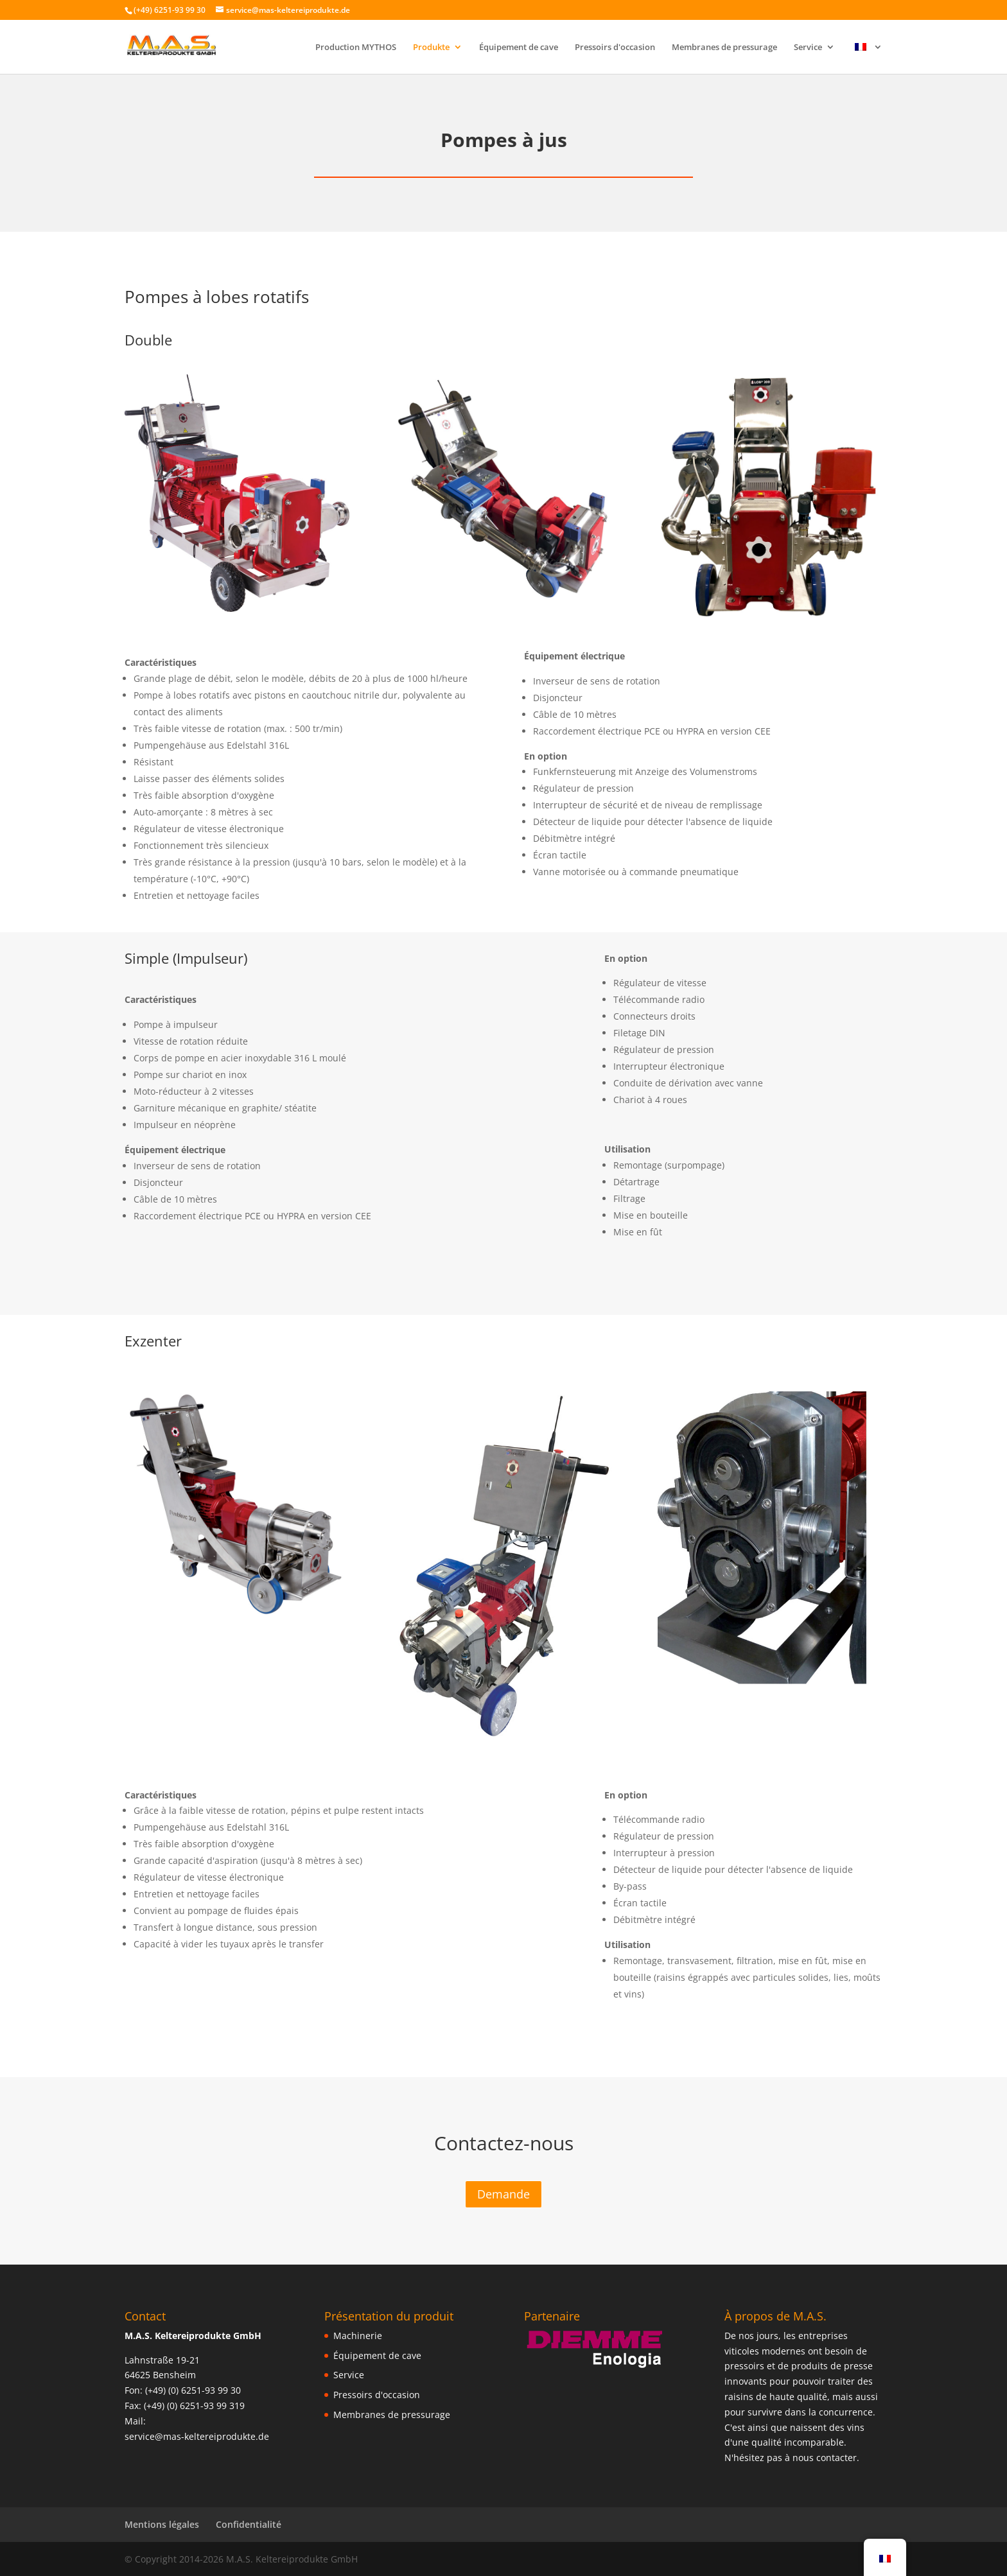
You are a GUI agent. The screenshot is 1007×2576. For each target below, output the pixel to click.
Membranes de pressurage (724, 47)
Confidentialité (248, 2524)
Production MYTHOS (355, 47)
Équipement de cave (518, 47)
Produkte (431, 47)
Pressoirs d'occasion (615, 47)
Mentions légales (162, 2524)
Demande (503, 2194)
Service (808, 47)
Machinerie (357, 2335)
